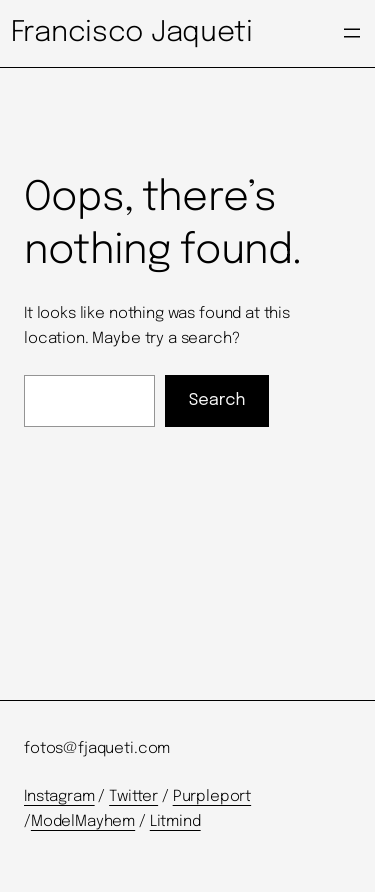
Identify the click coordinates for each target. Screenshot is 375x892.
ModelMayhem (83, 822)
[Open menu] (352, 33)
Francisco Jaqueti (132, 33)
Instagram (59, 797)
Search (217, 400)
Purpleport (212, 797)
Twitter (133, 797)
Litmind (175, 822)
